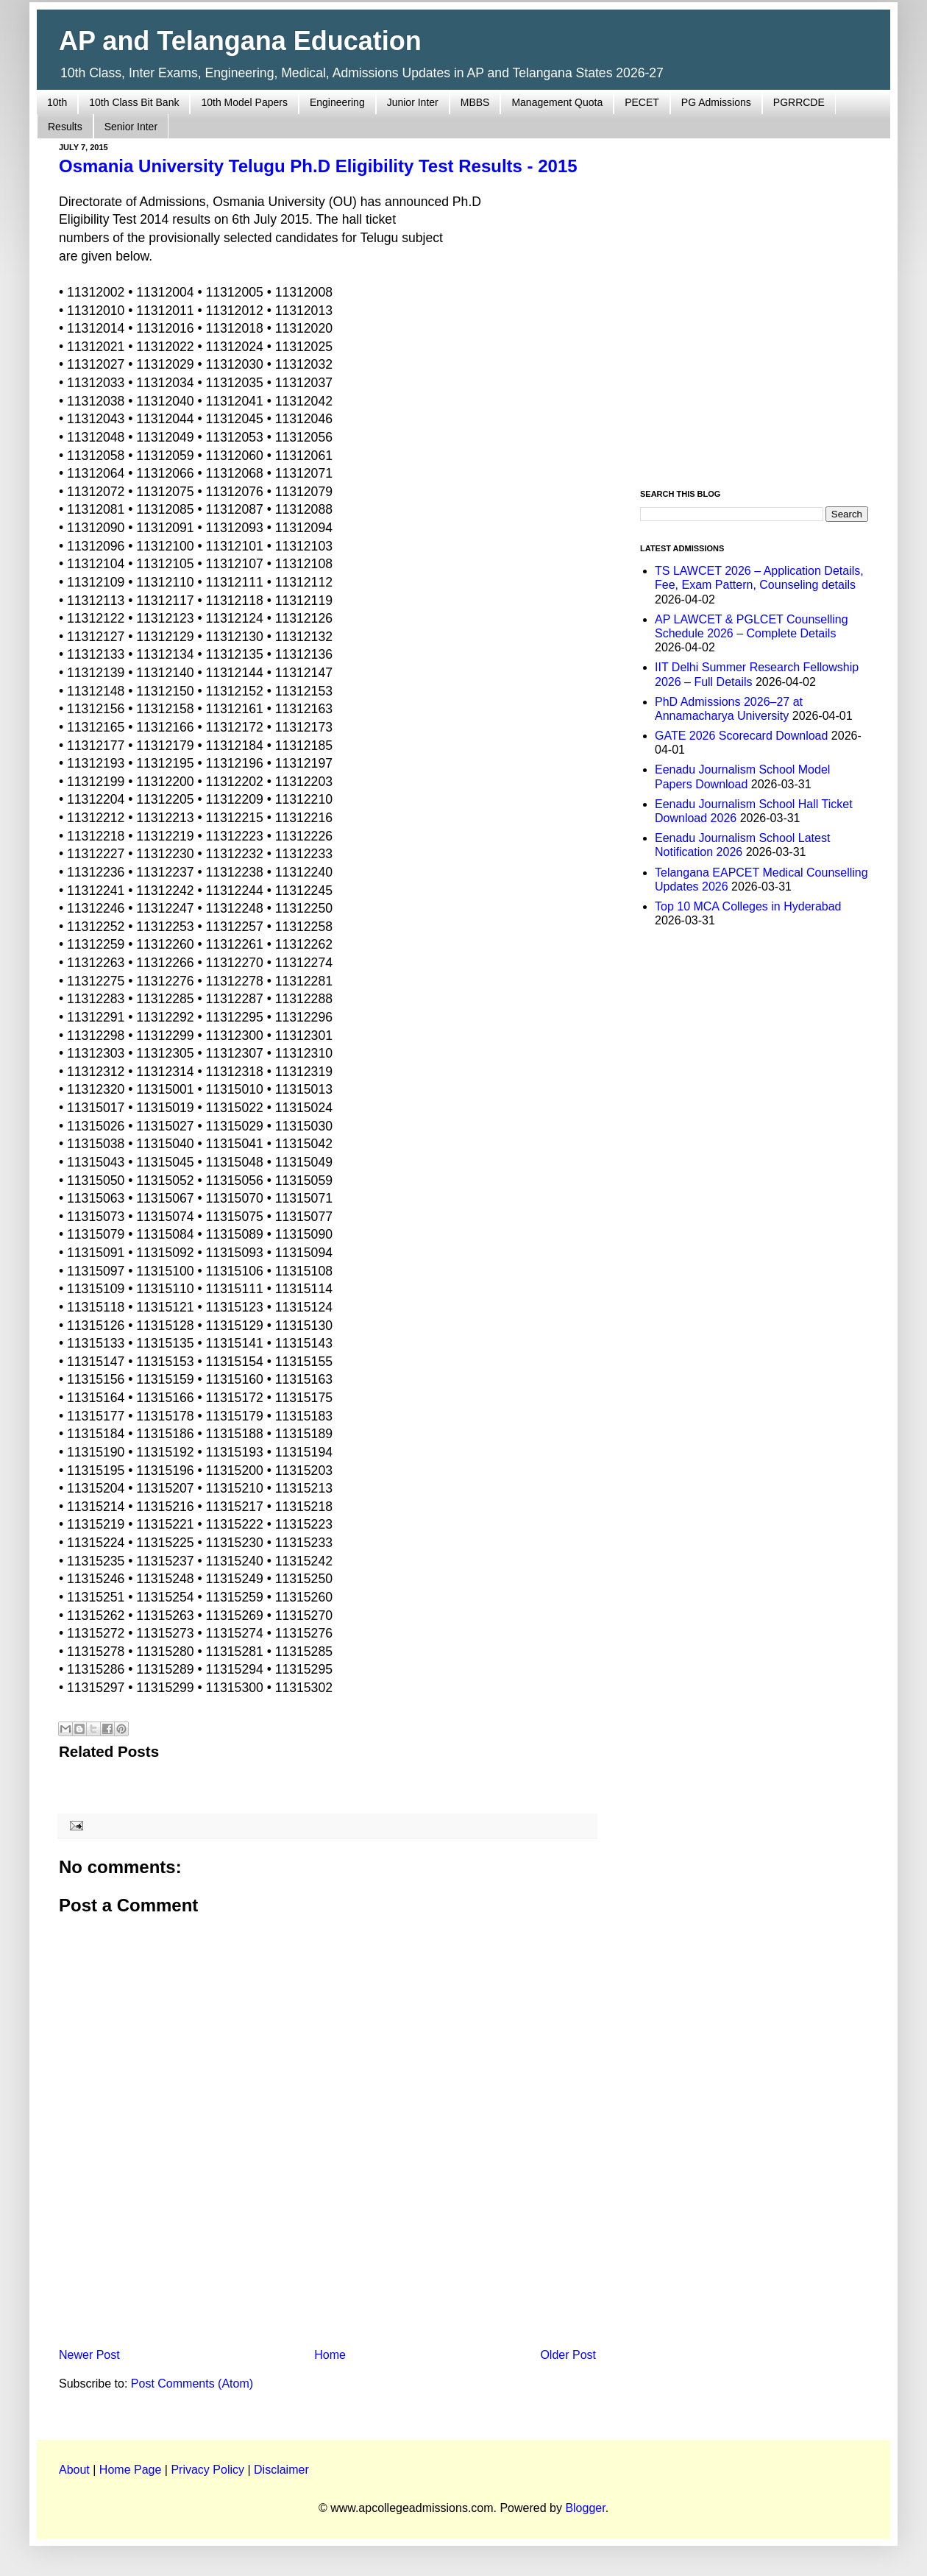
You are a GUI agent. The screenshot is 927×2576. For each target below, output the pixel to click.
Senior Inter (130, 126)
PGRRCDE (799, 102)
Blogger (585, 2508)
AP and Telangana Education (240, 41)
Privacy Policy (207, 2469)
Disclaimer (281, 2469)
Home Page (130, 2469)
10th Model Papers (244, 102)
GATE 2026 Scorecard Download (741, 735)
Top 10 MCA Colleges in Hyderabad (748, 906)
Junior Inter (412, 102)
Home (330, 2355)
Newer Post (89, 2355)
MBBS (475, 102)
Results (65, 126)
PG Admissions (716, 102)
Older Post (568, 2355)
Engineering (337, 102)
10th (57, 102)
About (74, 2469)
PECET (642, 102)
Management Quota (557, 102)
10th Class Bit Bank (134, 102)
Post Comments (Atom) (192, 2383)
